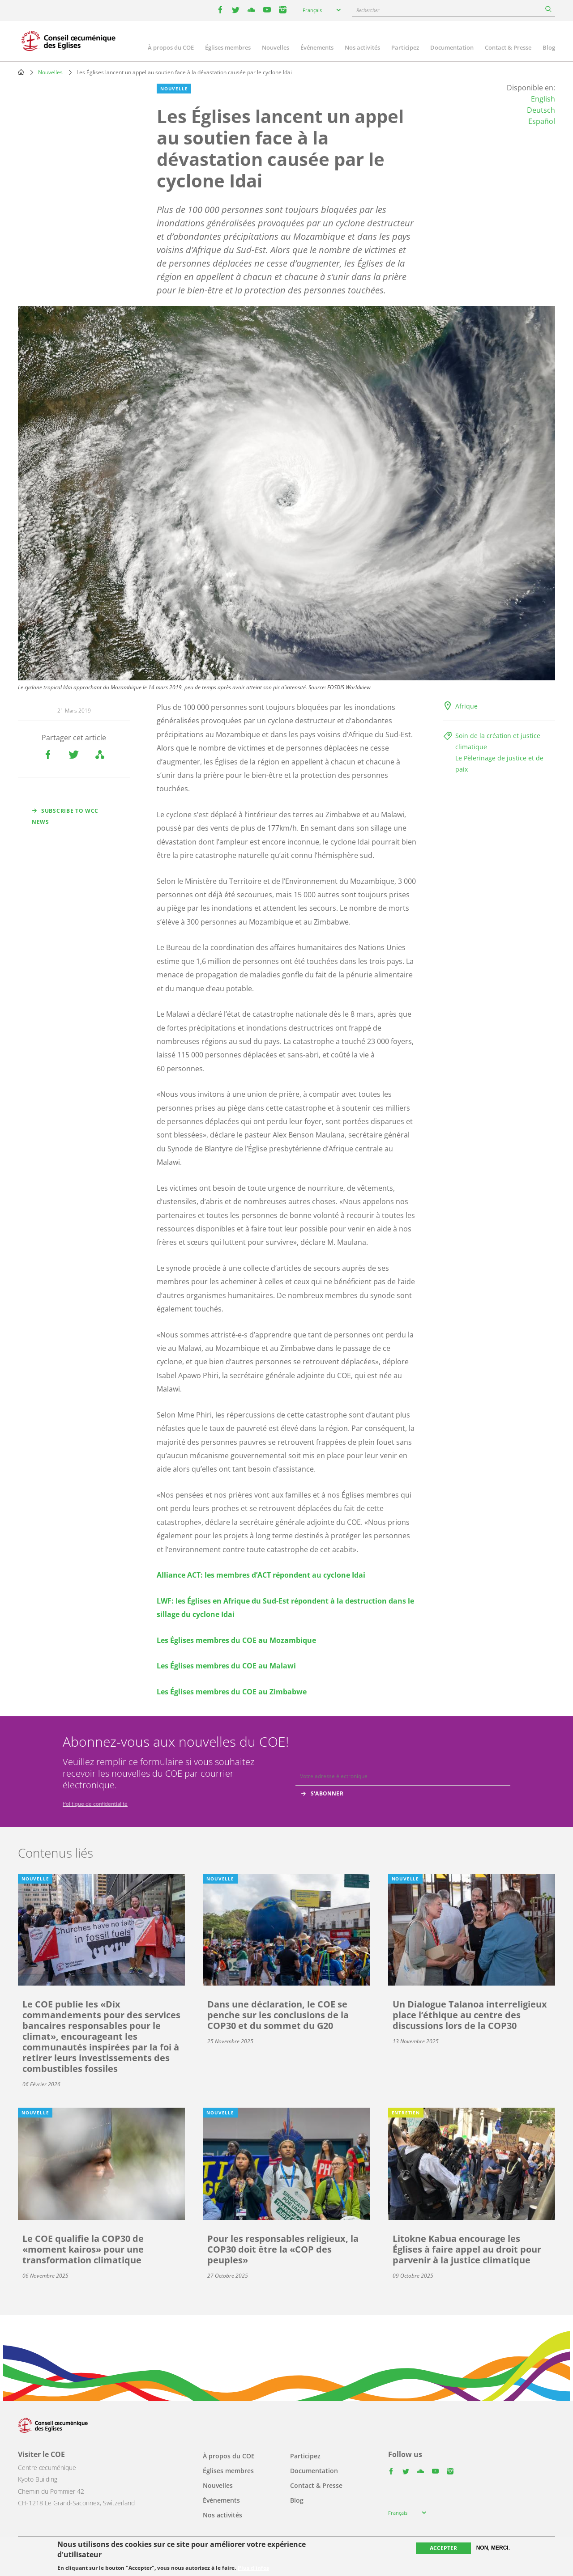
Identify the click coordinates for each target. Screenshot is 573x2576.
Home (21, 72)
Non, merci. (493, 2548)
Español (541, 121)
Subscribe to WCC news (65, 816)
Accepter (443, 2548)
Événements (317, 47)
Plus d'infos (253, 2568)
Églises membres (228, 47)
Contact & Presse (508, 47)
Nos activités (362, 47)
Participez (405, 47)
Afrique (466, 706)
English (543, 99)
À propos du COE (171, 47)
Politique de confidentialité (95, 1804)
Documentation (452, 47)
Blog (549, 47)
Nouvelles (275, 47)
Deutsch (541, 110)
